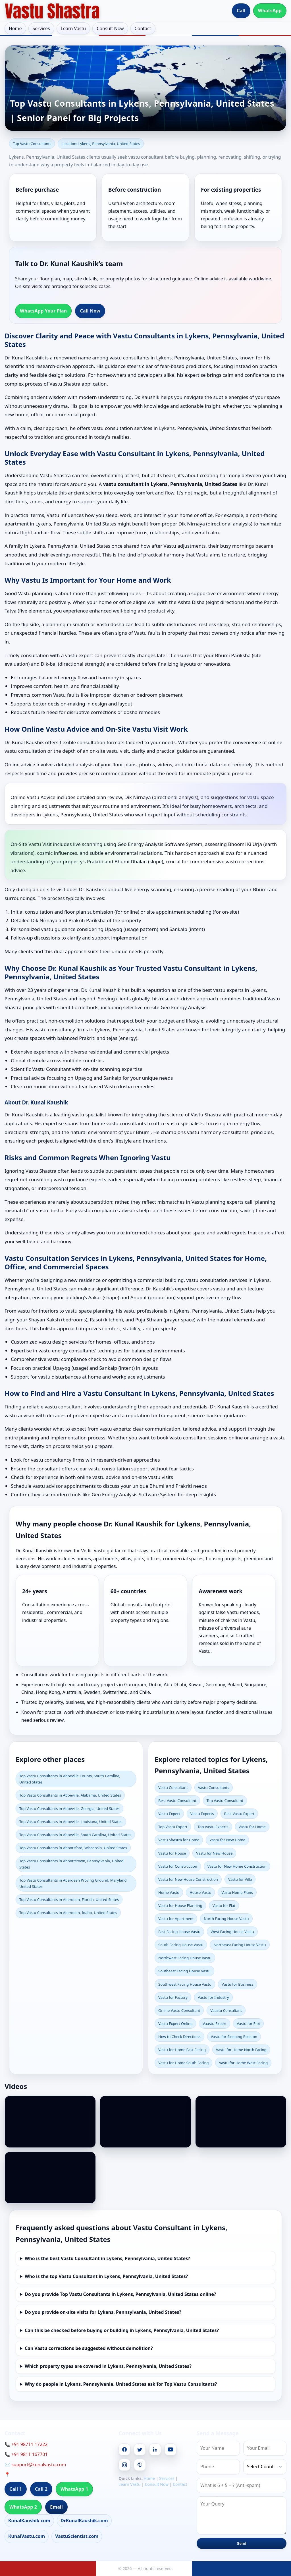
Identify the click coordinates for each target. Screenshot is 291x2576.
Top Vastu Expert (172, 1826)
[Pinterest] (140, 2465)
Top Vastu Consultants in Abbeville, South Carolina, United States (75, 1834)
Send (241, 2543)
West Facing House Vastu (232, 1931)
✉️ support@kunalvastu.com (35, 2464)
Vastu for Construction (177, 1866)
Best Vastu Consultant (177, 1800)
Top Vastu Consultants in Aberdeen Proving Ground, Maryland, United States (73, 1883)
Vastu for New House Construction (188, 1879)
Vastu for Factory (173, 1997)
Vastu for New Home (227, 1839)
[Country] (264, 2466)
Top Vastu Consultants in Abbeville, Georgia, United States (69, 1808)
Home (15, 28)
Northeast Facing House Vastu (239, 1944)
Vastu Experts (202, 1813)
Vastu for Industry (213, 1997)
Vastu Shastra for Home (178, 1839)
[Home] (52, 11)
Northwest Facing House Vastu (184, 1957)
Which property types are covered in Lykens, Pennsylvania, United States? (108, 2366)
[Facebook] (124, 2449)
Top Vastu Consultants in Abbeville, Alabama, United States (70, 1795)
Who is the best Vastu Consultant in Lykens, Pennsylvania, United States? (107, 2258)
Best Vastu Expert (239, 1813)
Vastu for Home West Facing (243, 2062)
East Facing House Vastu (179, 1931)
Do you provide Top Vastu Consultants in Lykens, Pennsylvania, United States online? (120, 2294)
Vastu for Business (237, 1984)
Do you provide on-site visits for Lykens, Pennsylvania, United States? (103, 2312)
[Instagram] (124, 2465)
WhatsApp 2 (23, 2507)
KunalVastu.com (26, 2536)
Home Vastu (168, 1892)
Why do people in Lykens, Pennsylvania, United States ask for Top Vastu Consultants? (121, 2384)
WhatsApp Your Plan (43, 311)
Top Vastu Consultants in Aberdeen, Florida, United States (69, 1899)
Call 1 (15, 2489)
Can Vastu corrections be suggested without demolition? (89, 2348)
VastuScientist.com (76, 2536)
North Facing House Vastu (226, 1918)
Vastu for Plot (248, 2023)
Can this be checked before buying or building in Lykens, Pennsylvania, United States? (122, 2330)
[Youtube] (170, 2449)
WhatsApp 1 (74, 2489)
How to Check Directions (179, 2036)
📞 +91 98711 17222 (26, 2444)
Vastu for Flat (224, 1905)
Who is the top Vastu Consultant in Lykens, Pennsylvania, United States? (106, 2276)
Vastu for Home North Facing (241, 2049)
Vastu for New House (214, 1853)
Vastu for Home (252, 1826)
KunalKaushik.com (29, 2520)
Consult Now (110, 28)
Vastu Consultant (173, 1787)
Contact (143, 28)
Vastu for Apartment (176, 1918)
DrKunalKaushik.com (84, 2520)
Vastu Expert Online (175, 2023)
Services (41, 28)
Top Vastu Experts (213, 1826)
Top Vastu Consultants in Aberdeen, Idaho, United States (68, 1912)
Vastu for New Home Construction (237, 1866)
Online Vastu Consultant (179, 2010)
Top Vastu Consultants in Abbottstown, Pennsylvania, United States (71, 1864)
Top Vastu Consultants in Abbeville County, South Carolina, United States (69, 1779)
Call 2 (41, 2489)
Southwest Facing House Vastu (184, 1984)
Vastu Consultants (213, 1787)
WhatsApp (270, 10)
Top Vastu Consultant (225, 1800)
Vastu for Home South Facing (183, 2062)
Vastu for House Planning (180, 1905)
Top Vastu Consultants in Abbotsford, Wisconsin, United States (73, 1847)
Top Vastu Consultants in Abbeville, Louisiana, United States (70, 1821)
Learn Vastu (73, 28)
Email (56, 2507)
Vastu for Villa (240, 1879)
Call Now (90, 311)
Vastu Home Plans (237, 1892)
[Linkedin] (155, 2449)
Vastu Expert (169, 1813)
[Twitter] (140, 2449)
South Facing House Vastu (180, 1944)
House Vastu (200, 1892)
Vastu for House (172, 1853)
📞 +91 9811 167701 (26, 2454)
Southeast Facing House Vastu (184, 1970)
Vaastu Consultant (226, 2010)
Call (241, 10)
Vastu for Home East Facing (182, 2049)
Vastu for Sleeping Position (234, 2036)
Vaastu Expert (214, 2023)
